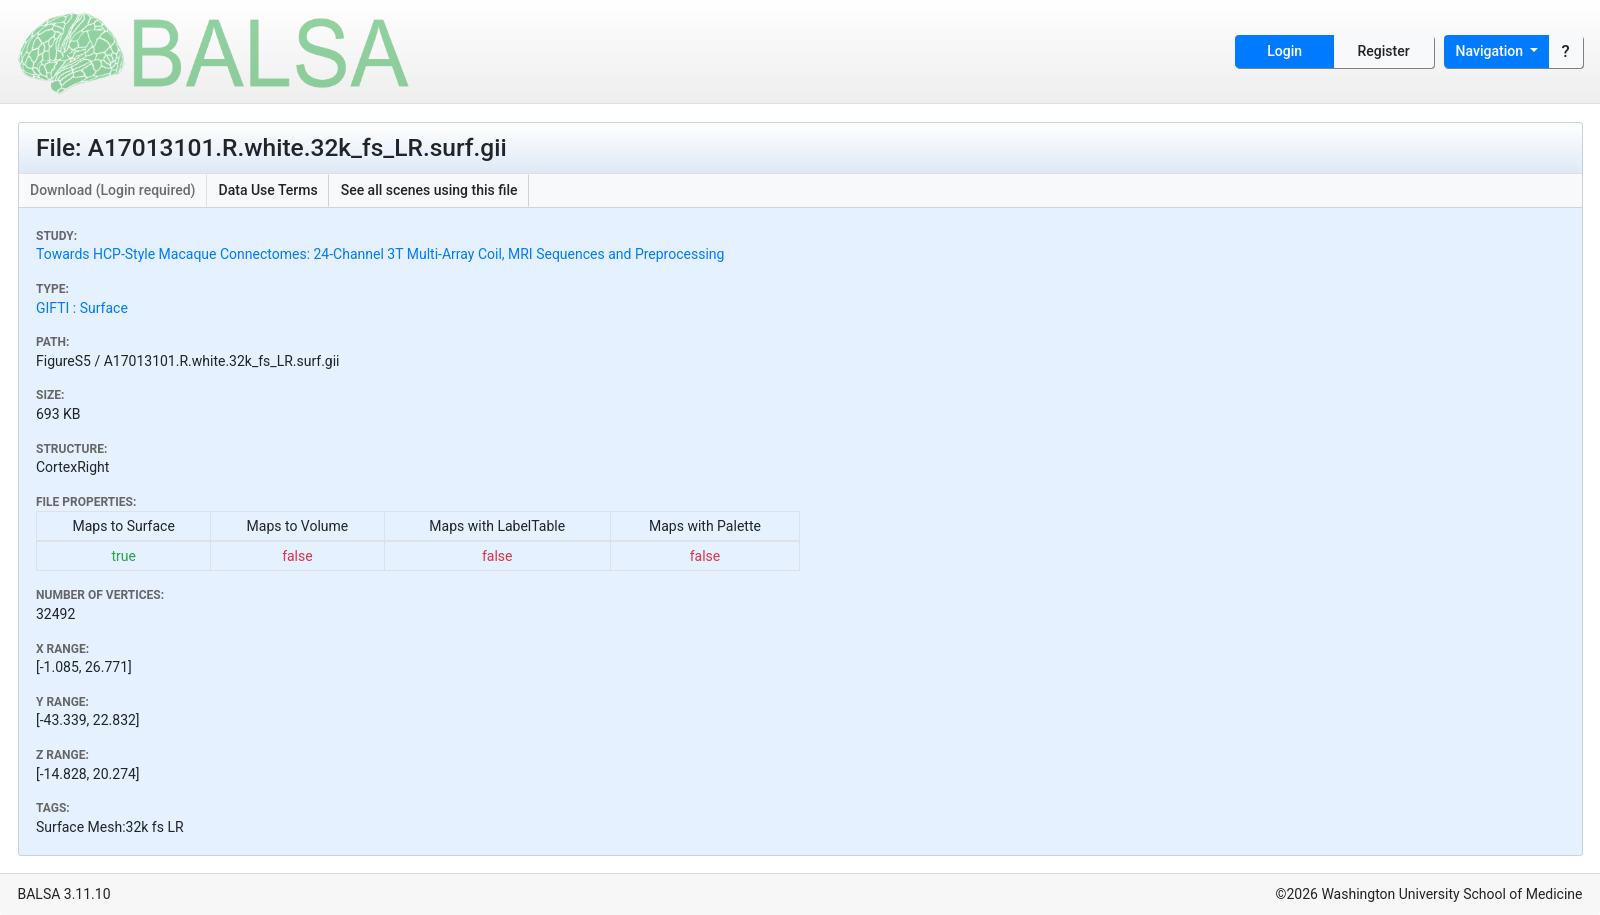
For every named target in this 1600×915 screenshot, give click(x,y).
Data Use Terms (268, 190)
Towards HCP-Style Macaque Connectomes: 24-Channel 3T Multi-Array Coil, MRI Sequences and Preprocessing (380, 254)
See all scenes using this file (429, 190)
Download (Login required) (113, 190)
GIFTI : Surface (82, 308)
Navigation (1491, 51)
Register (1384, 51)
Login (1284, 51)
